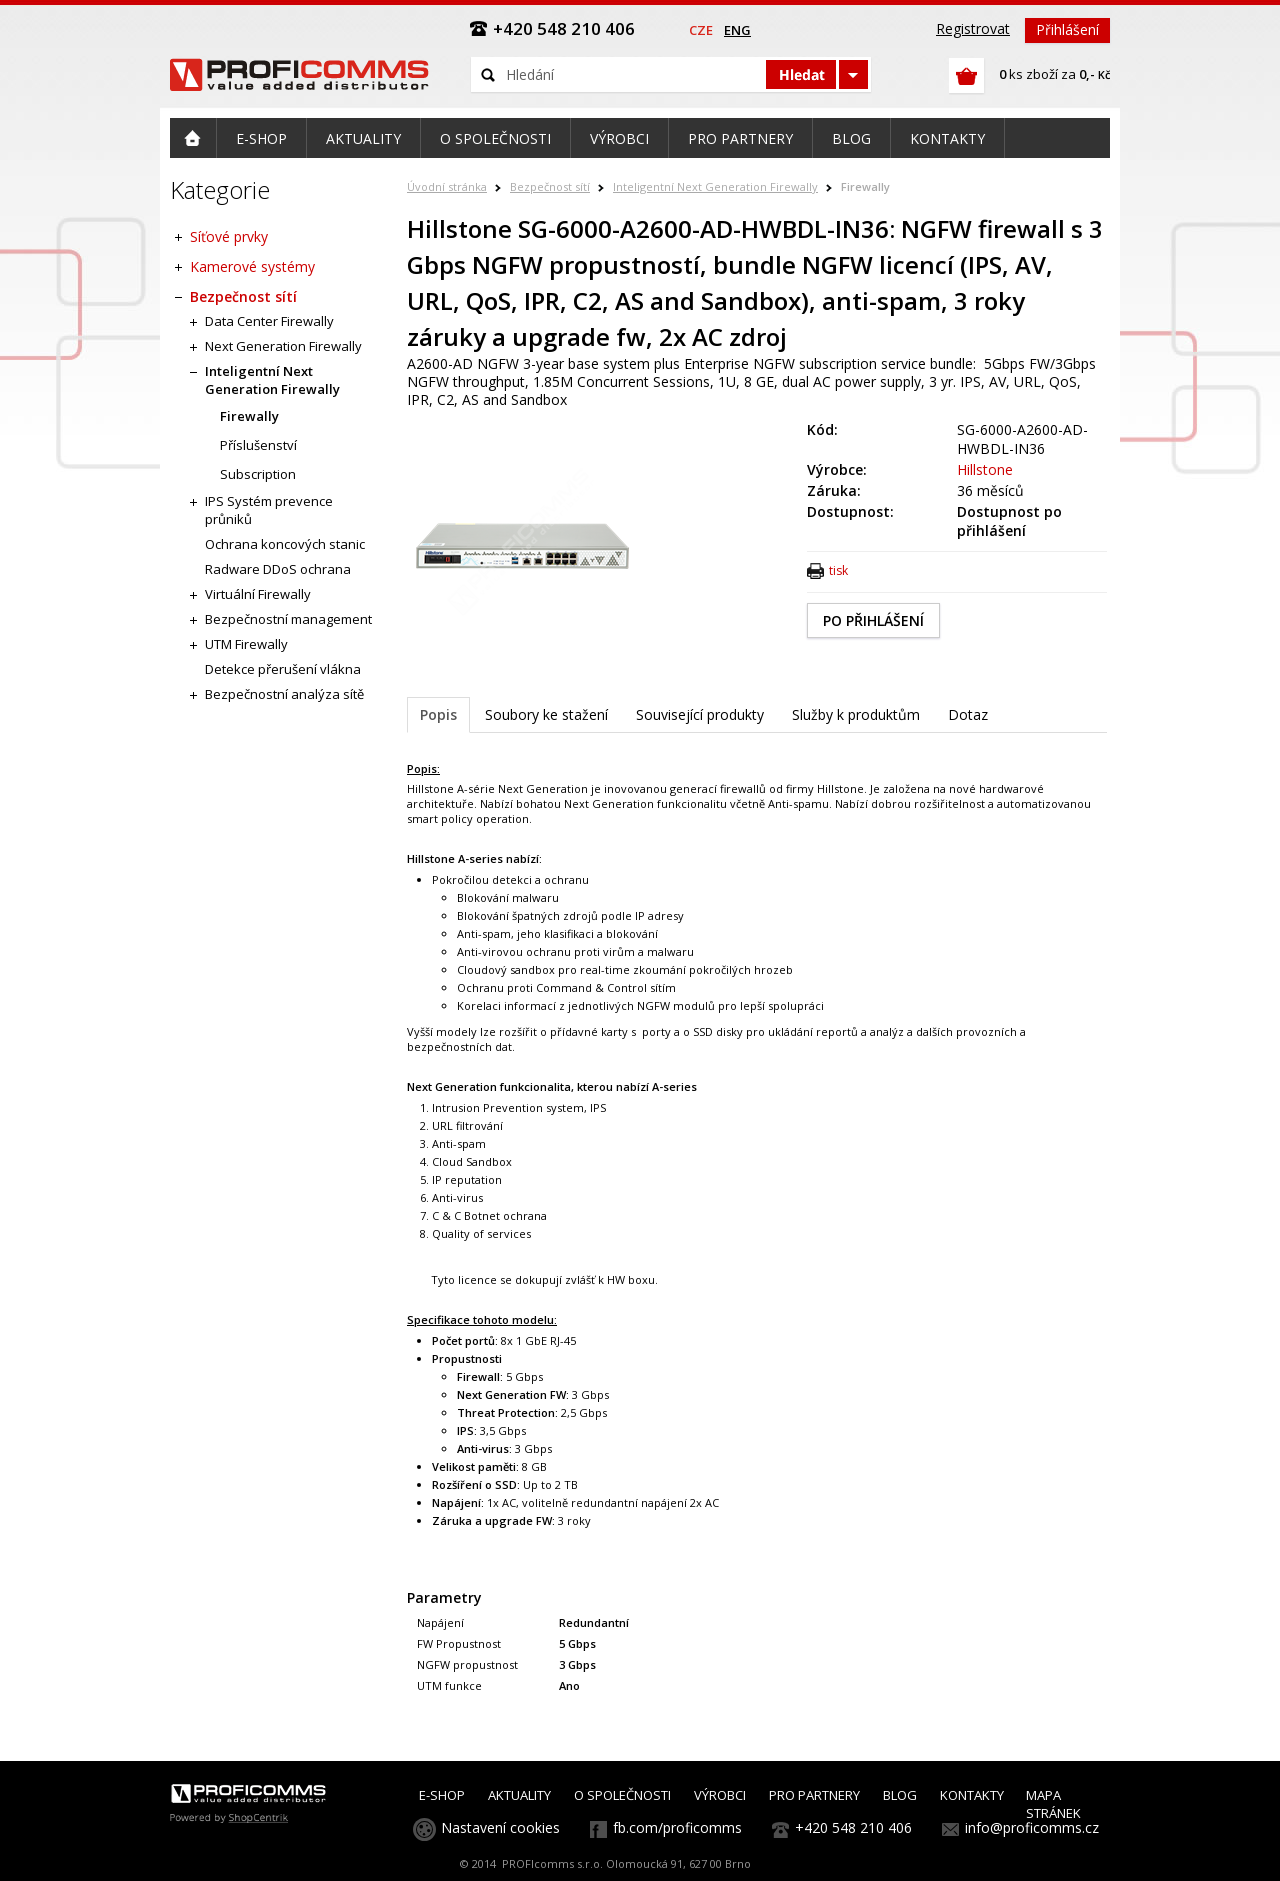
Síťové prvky (229, 236)
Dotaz (968, 714)
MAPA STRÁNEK (1053, 1804)
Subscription (258, 474)
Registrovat (973, 28)
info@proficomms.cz (1032, 1827)
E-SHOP (442, 1795)
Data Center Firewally (269, 321)
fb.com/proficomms (677, 1827)
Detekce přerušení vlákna (283, 669)
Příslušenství (258, 445)
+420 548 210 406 (853, 1827)
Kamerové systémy (252, 266)
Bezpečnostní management (288, 619)
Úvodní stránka (447, 186)
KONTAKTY (972, 1795)
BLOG (900, 1795)
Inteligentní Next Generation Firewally (715, 186)
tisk (838, 570)
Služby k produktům (856, 714)
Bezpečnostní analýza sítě (284, 694)
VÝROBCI (720, 1795)
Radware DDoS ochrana (278, 569)
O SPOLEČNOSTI (622, 1795)
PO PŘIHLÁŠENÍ (873, 620)
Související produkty (700, 714)
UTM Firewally (246, 644)
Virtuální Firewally (258, 594)
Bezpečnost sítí (550, 186)
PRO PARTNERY (814, 1795)
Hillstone (985, 469)
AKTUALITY (519, 1795)
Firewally (865, 186)
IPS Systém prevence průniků (269, 510)
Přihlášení (1067, 29)
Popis (438, 714)
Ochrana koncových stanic (285, 544)
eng (737, 30)
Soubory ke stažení (546, 714)
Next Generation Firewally (283, 346)
